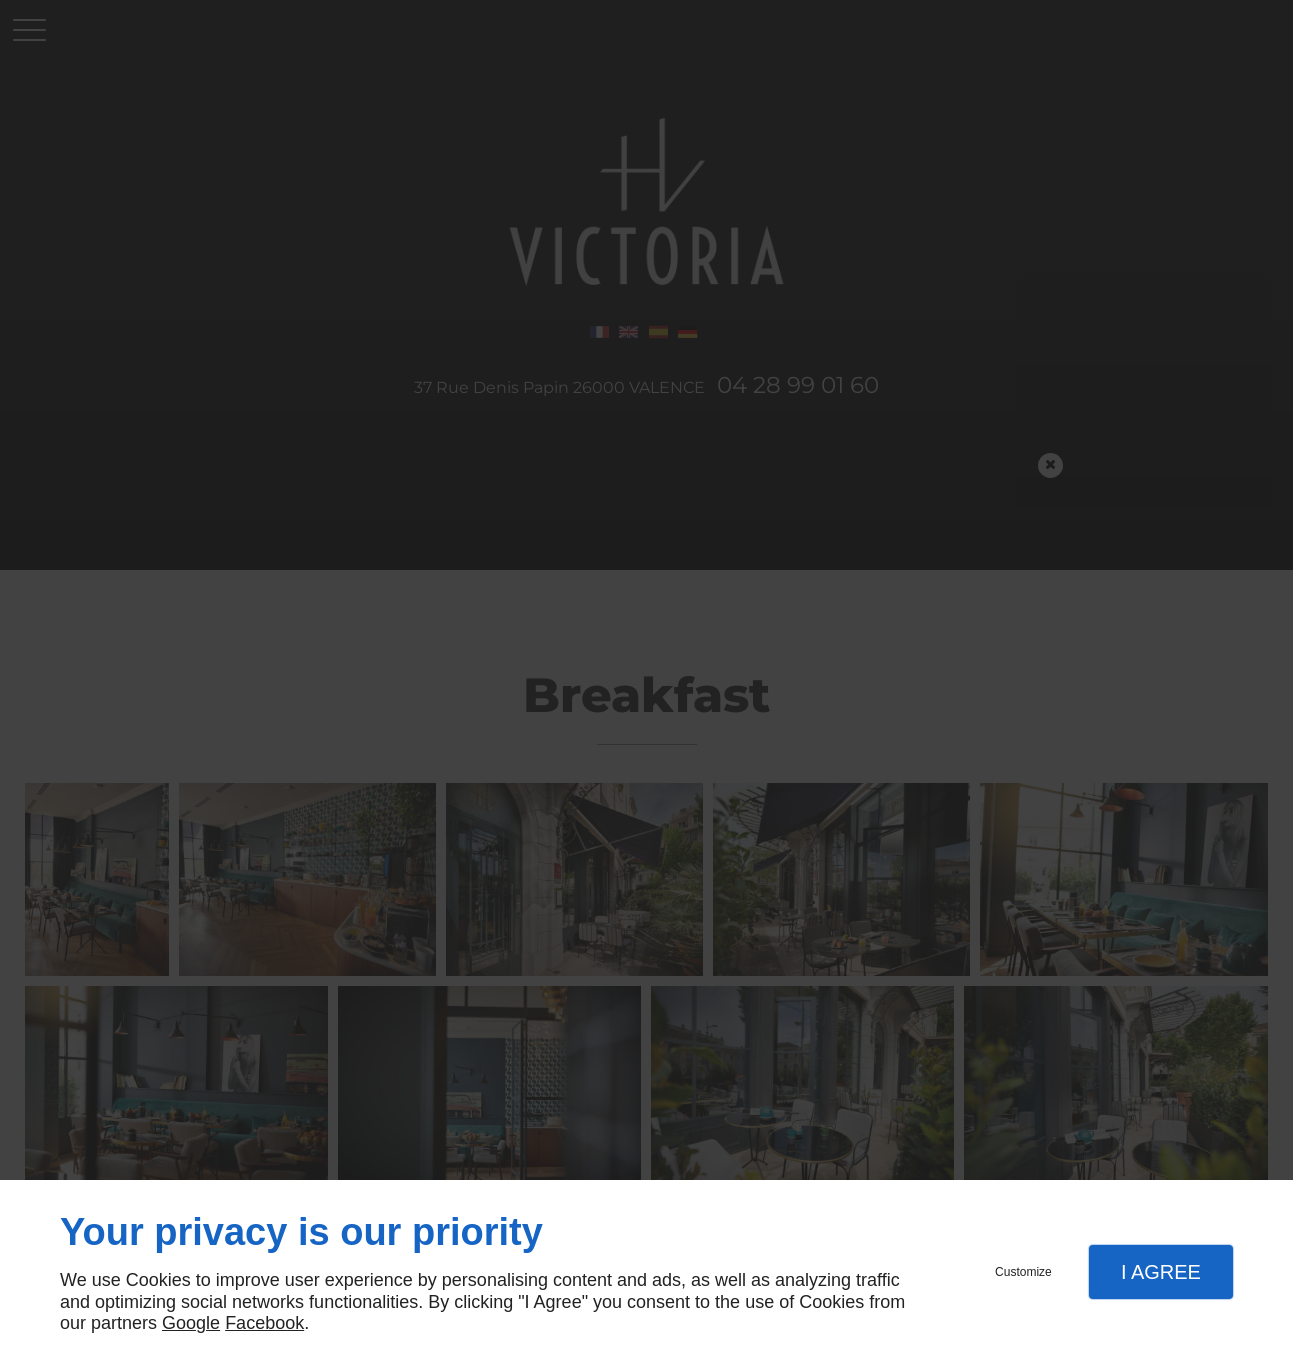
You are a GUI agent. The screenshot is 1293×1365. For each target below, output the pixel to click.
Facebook (264, 1323)
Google (191, 1323)
